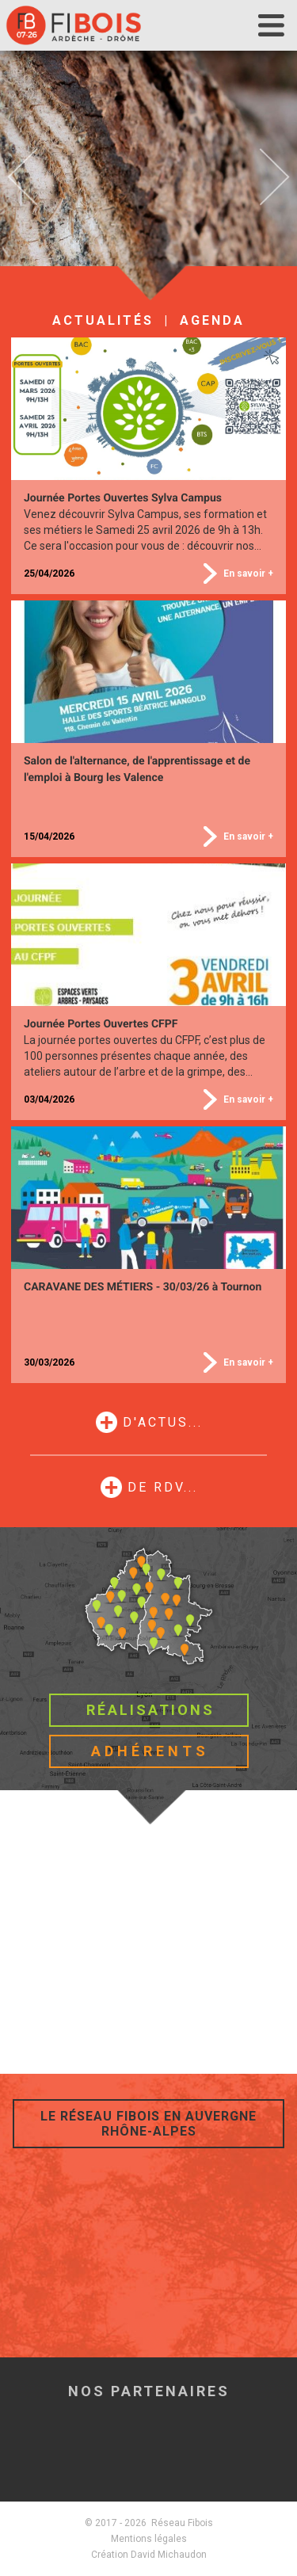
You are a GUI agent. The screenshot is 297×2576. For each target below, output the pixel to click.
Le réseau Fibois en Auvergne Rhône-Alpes (148, 2124)
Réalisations (150, 1709)
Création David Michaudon (149, 2554)
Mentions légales (149, 2538)
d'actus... (163, 1422)
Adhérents (150, 1751)
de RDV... (163, 1487)
